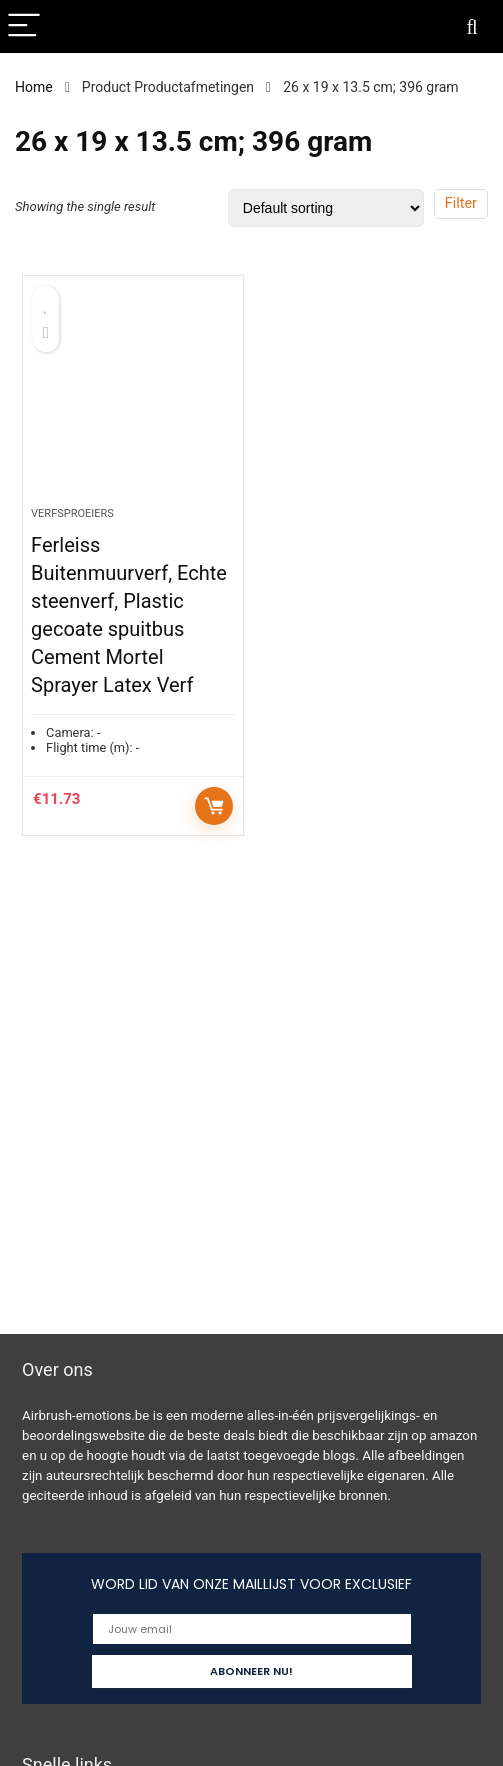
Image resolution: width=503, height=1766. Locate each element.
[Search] (472, 26)
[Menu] (24, 26)
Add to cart (214, 806)
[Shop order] (326, 208)
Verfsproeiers (72, 513)
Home (34, 87)
